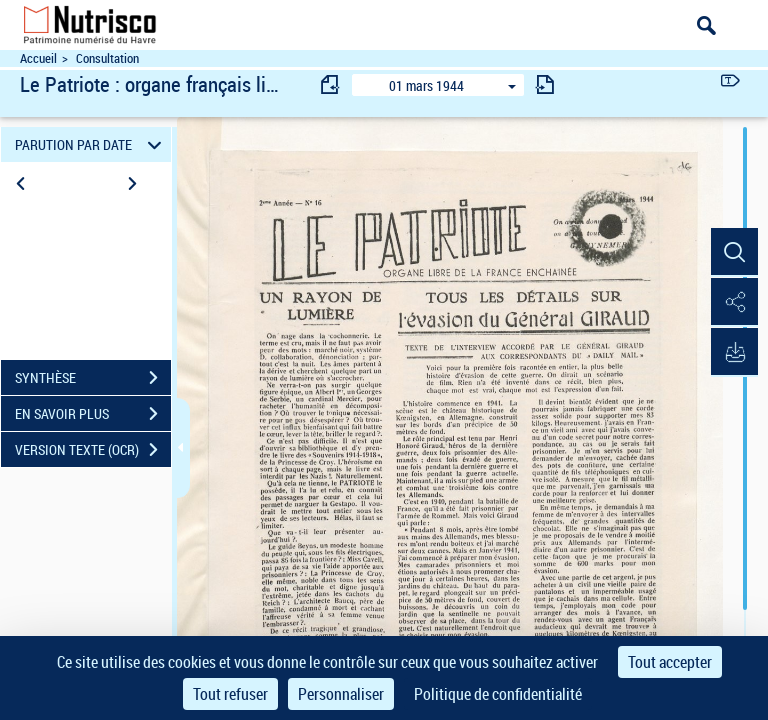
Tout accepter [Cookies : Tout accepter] (670, 662)
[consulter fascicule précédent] (331, 84)
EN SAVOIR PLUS (93, 414)
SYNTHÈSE (93, 378)
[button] (733, 253)
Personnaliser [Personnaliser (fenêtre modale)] (341, 694)
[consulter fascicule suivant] (545, 84)
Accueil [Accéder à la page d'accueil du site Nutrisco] (38, 58)
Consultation (107, 58)
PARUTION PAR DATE (91, 144)
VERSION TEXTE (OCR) (93, 450)
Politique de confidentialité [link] (498, 694)
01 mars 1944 (426, 85)
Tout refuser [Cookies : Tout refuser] (230, 694)
